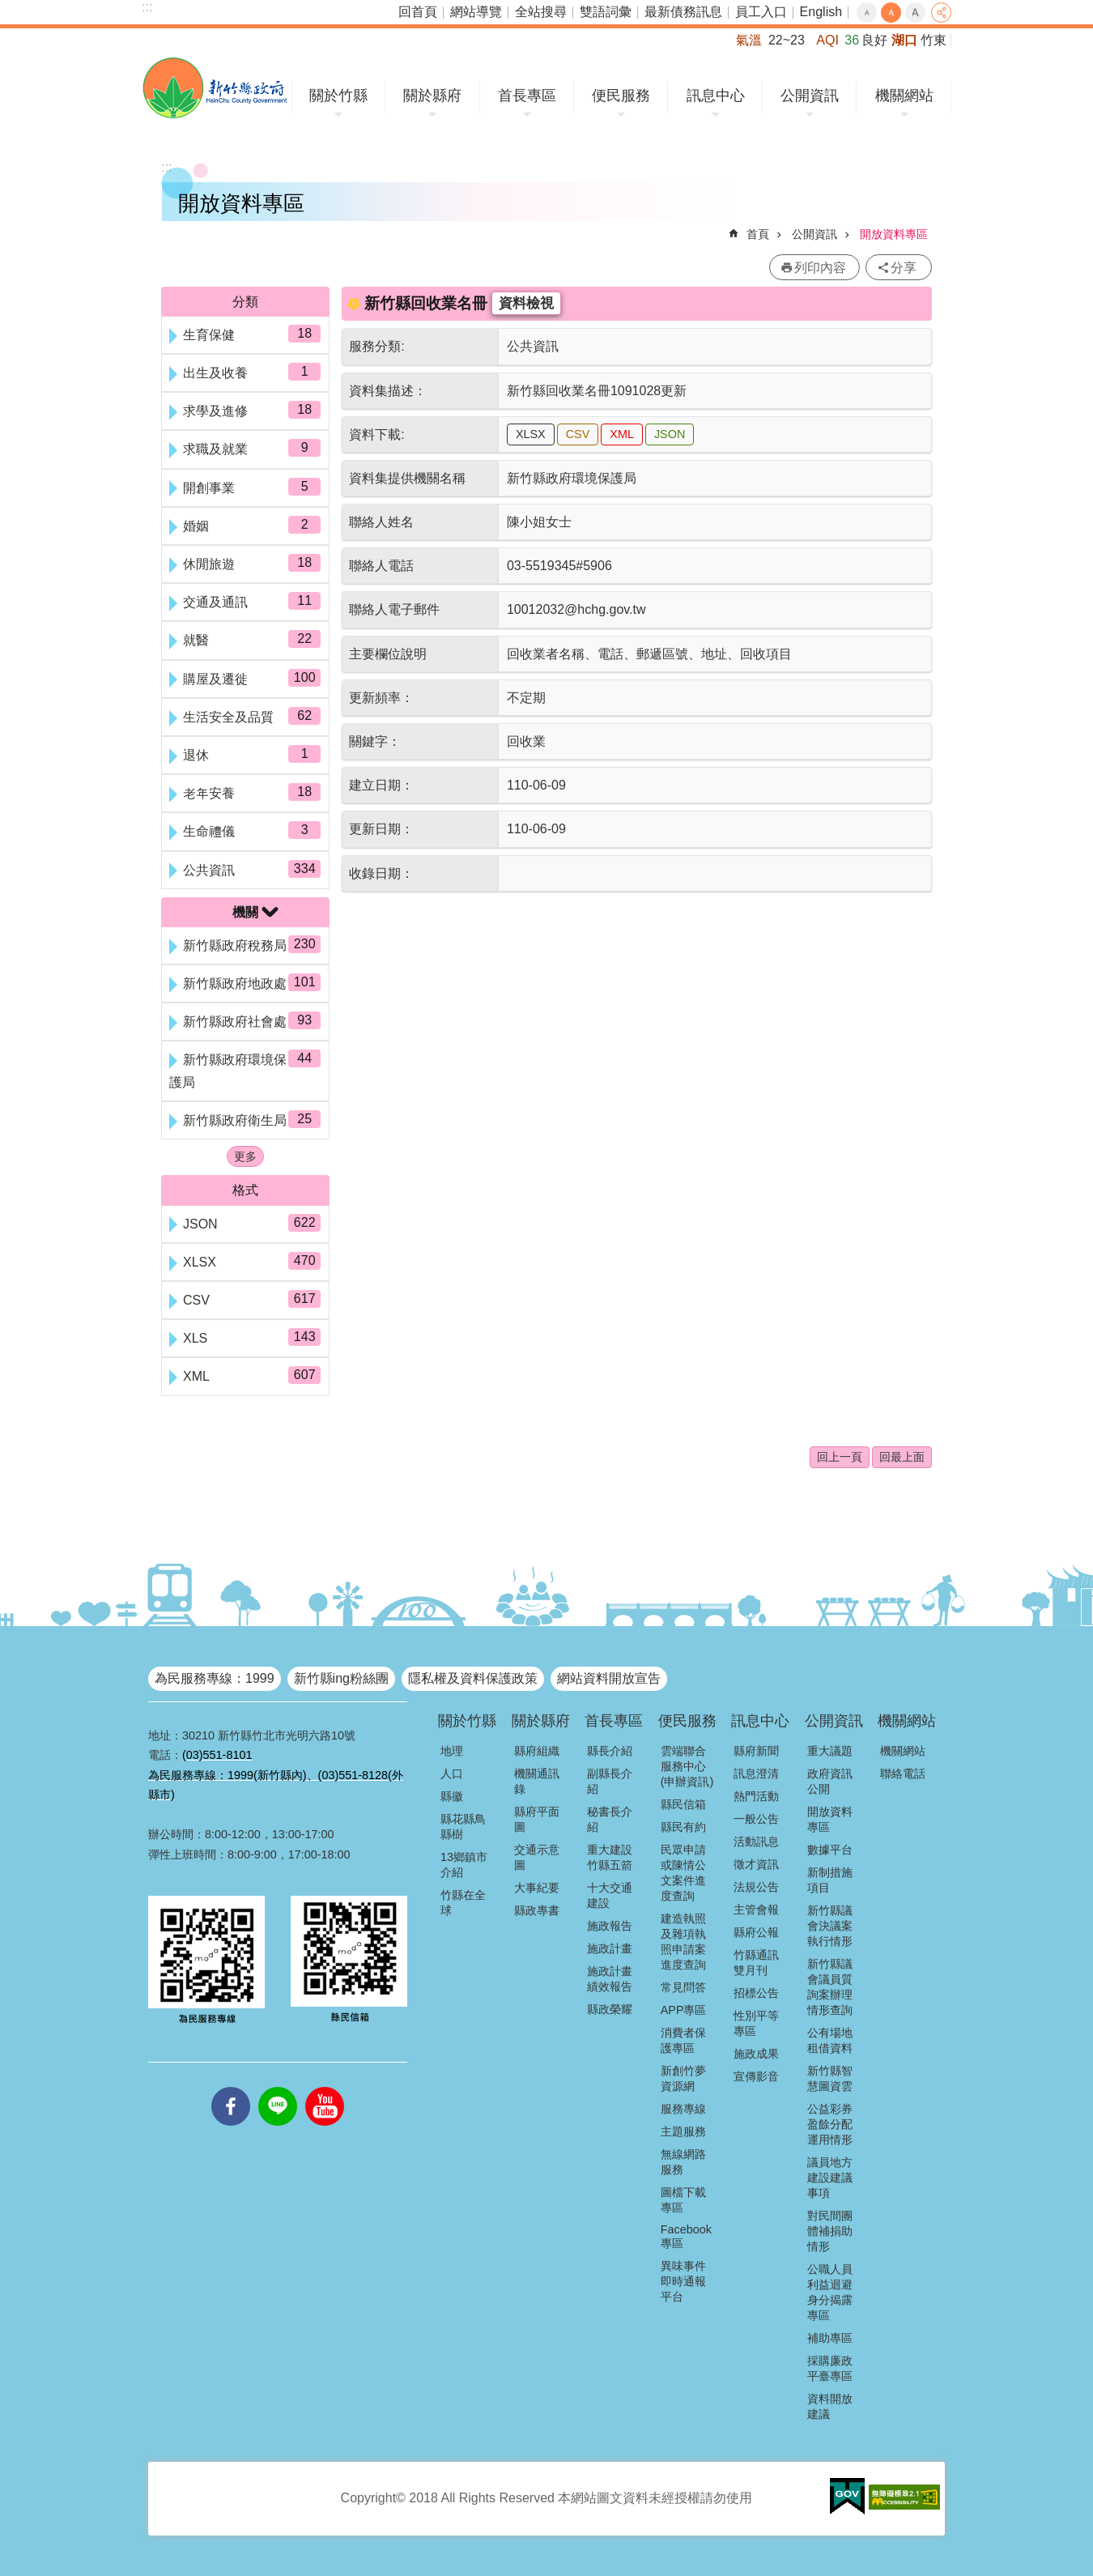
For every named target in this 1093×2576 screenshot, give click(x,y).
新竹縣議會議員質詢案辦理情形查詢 (830, 1986)
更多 (245, 1156)
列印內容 (820, 268)
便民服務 (621, 95)
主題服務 (683, 2131)
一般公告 (756, 1818)
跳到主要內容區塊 (8, 8)
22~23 (786, 40)
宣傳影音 (756, 2076)
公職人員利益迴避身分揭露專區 (830, 2292)
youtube (324, 2087)
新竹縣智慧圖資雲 (830, 2078)
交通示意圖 (536, 1857)
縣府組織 (536, 1750)
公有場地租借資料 (830, 2040)
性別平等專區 (756, 2023)
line (277, 2087)
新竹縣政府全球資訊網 (215, 88)
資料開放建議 (830, 2406)
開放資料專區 (894, 234)
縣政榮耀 (609, 2009)
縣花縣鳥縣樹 (463, 1826)
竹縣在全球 (463, 1902)
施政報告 (609, 1925)
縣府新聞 (756, 1750)
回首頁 (417, 12)
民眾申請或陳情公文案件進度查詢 (683, 1872)
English (821, 12)
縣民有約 (683, 1826)
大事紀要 (536, 1887)
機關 (245, 912)
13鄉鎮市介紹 (463, 1864)
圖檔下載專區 (683, 2200)
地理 (451, 1750)
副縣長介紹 (609, 1781)
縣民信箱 (683, 1804)
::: (147, 7)
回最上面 (902, 1456)
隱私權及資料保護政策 (473, 1678)
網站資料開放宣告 (609, 1678)
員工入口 (761, 12)
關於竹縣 (338, 95)
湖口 (904, 40)
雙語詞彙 (606, 12)
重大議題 (830, 1750)
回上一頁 (839, 1456)
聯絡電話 (902, 1773)
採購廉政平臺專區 (830, 2368)
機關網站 (904, 95)
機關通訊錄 (536, 1781)
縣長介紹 (609, 1750)
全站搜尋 (541, 12)
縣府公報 (756, 1932)
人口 (451, 1773)
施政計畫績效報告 (609, 1979)
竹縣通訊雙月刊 (756, 1962)
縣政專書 (536, 1910)
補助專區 (830, 2337)
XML (622, 434)
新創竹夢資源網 (683, 2078)
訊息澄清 (756, 1773)
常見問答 (683, 1987)
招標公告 (756, 1992)
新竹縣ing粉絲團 (341, 1678)
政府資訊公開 (830, 1781)
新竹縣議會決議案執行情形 (830, 1926)
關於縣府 (432, 95)
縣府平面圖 (536, 1819)
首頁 (757, 234)
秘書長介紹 (609, 1819)
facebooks (230, 2087)
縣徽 (451, 1796)
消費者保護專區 (683, 2040)
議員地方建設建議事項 (830, 2177)
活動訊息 (756, 1841)
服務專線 (683, 2108)
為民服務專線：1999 (214, 1678)
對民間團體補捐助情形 (830, 2231)
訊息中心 (716, 95)
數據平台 (830, 1849)
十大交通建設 (609, 1895)
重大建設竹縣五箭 (609, 1857)
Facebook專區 (686, 2236)
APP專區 (684, 2009)
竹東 (933, 40)
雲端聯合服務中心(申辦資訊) (687, 1766)
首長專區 (527, 95)
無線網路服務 (683, 2162)
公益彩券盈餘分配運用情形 (830, 2124)
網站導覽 (476, 12)
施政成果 (756, 2053)
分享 (941, 12)
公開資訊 (809, 95)
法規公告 (756, 1886)
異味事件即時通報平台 (683, 2281)
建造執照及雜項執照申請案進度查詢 (683, 1941)
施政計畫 (609, 1948)
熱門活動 (756, 1796)
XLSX (531, 434)
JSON (669, 434)
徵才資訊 (756, 1864)
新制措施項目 (830, 1880)
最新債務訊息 (683, 12)
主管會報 (756, 1909)
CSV (578, 434)
